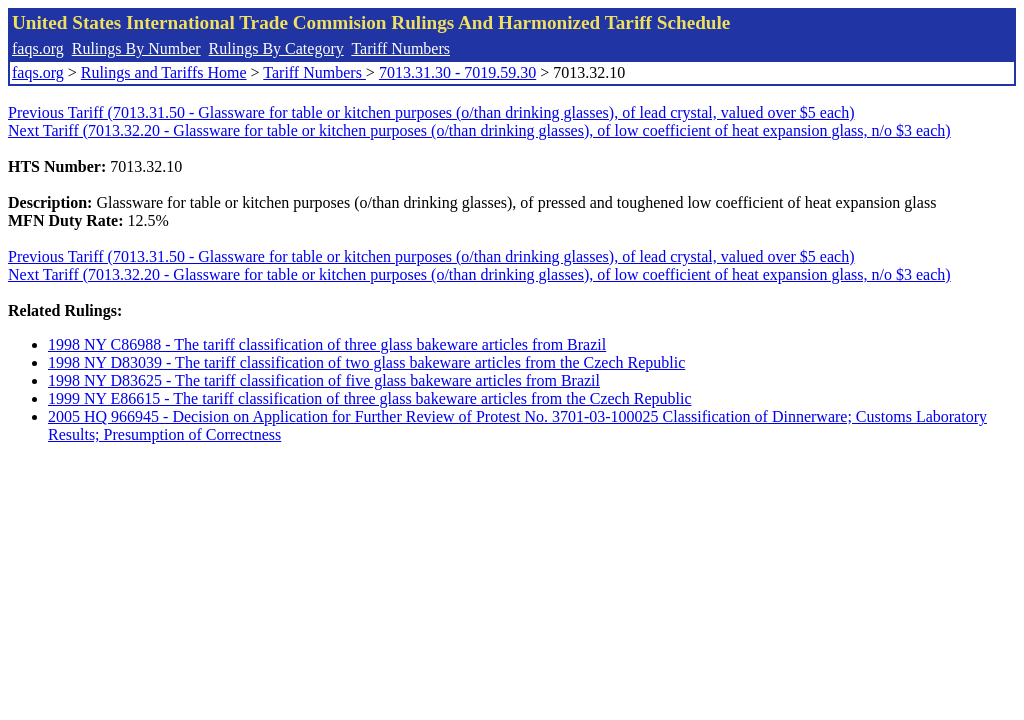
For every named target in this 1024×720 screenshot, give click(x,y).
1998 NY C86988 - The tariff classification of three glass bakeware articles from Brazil (327, 344)
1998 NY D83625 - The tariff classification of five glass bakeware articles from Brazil (324, 380)
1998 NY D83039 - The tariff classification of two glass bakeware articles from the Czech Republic (366, 362)
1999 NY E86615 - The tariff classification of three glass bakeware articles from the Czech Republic (369, 398)
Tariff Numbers (400, 48)
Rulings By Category (276, 48)
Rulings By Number (136, 48)
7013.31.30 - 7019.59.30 (457, 72)
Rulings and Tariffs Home (164, 72)
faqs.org (38, 48)
